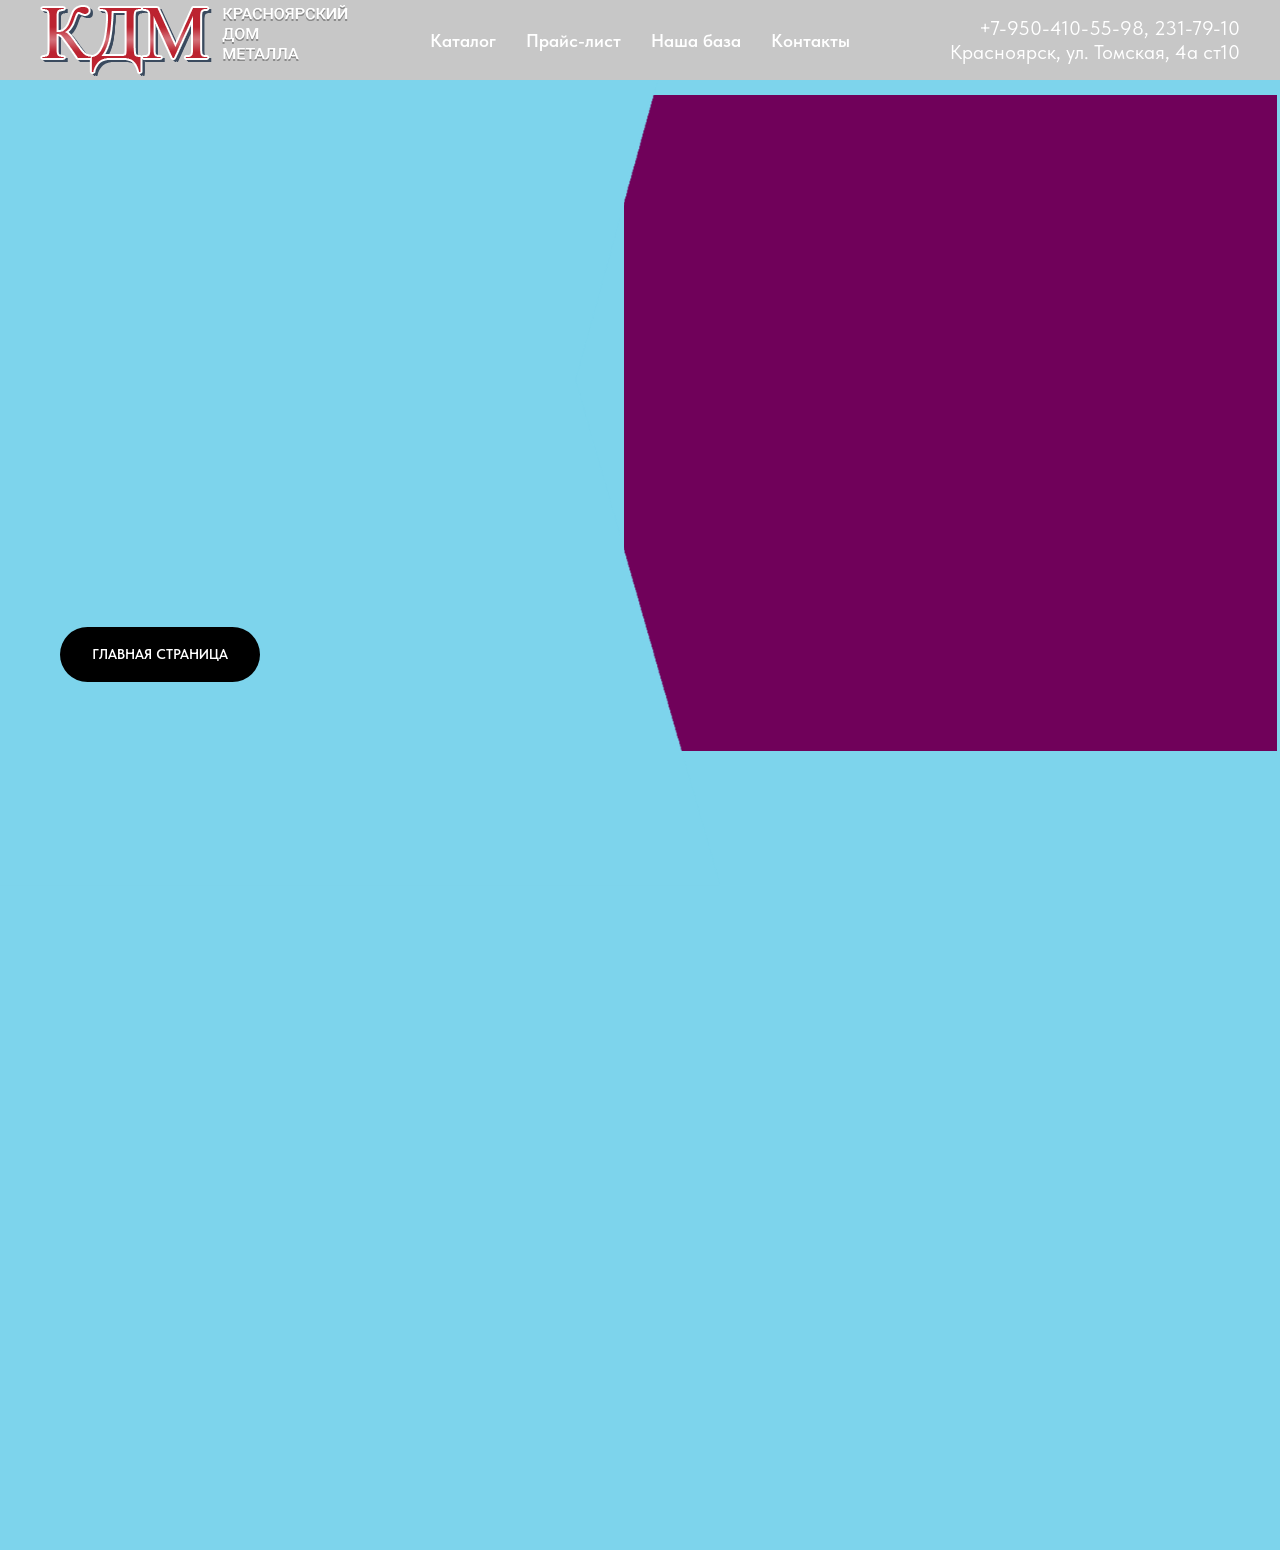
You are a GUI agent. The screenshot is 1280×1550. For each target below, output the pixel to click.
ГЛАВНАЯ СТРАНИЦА (160, 654)
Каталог (463, 40)
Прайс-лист (573, 40)
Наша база (696, 40)
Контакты (810, 40)
